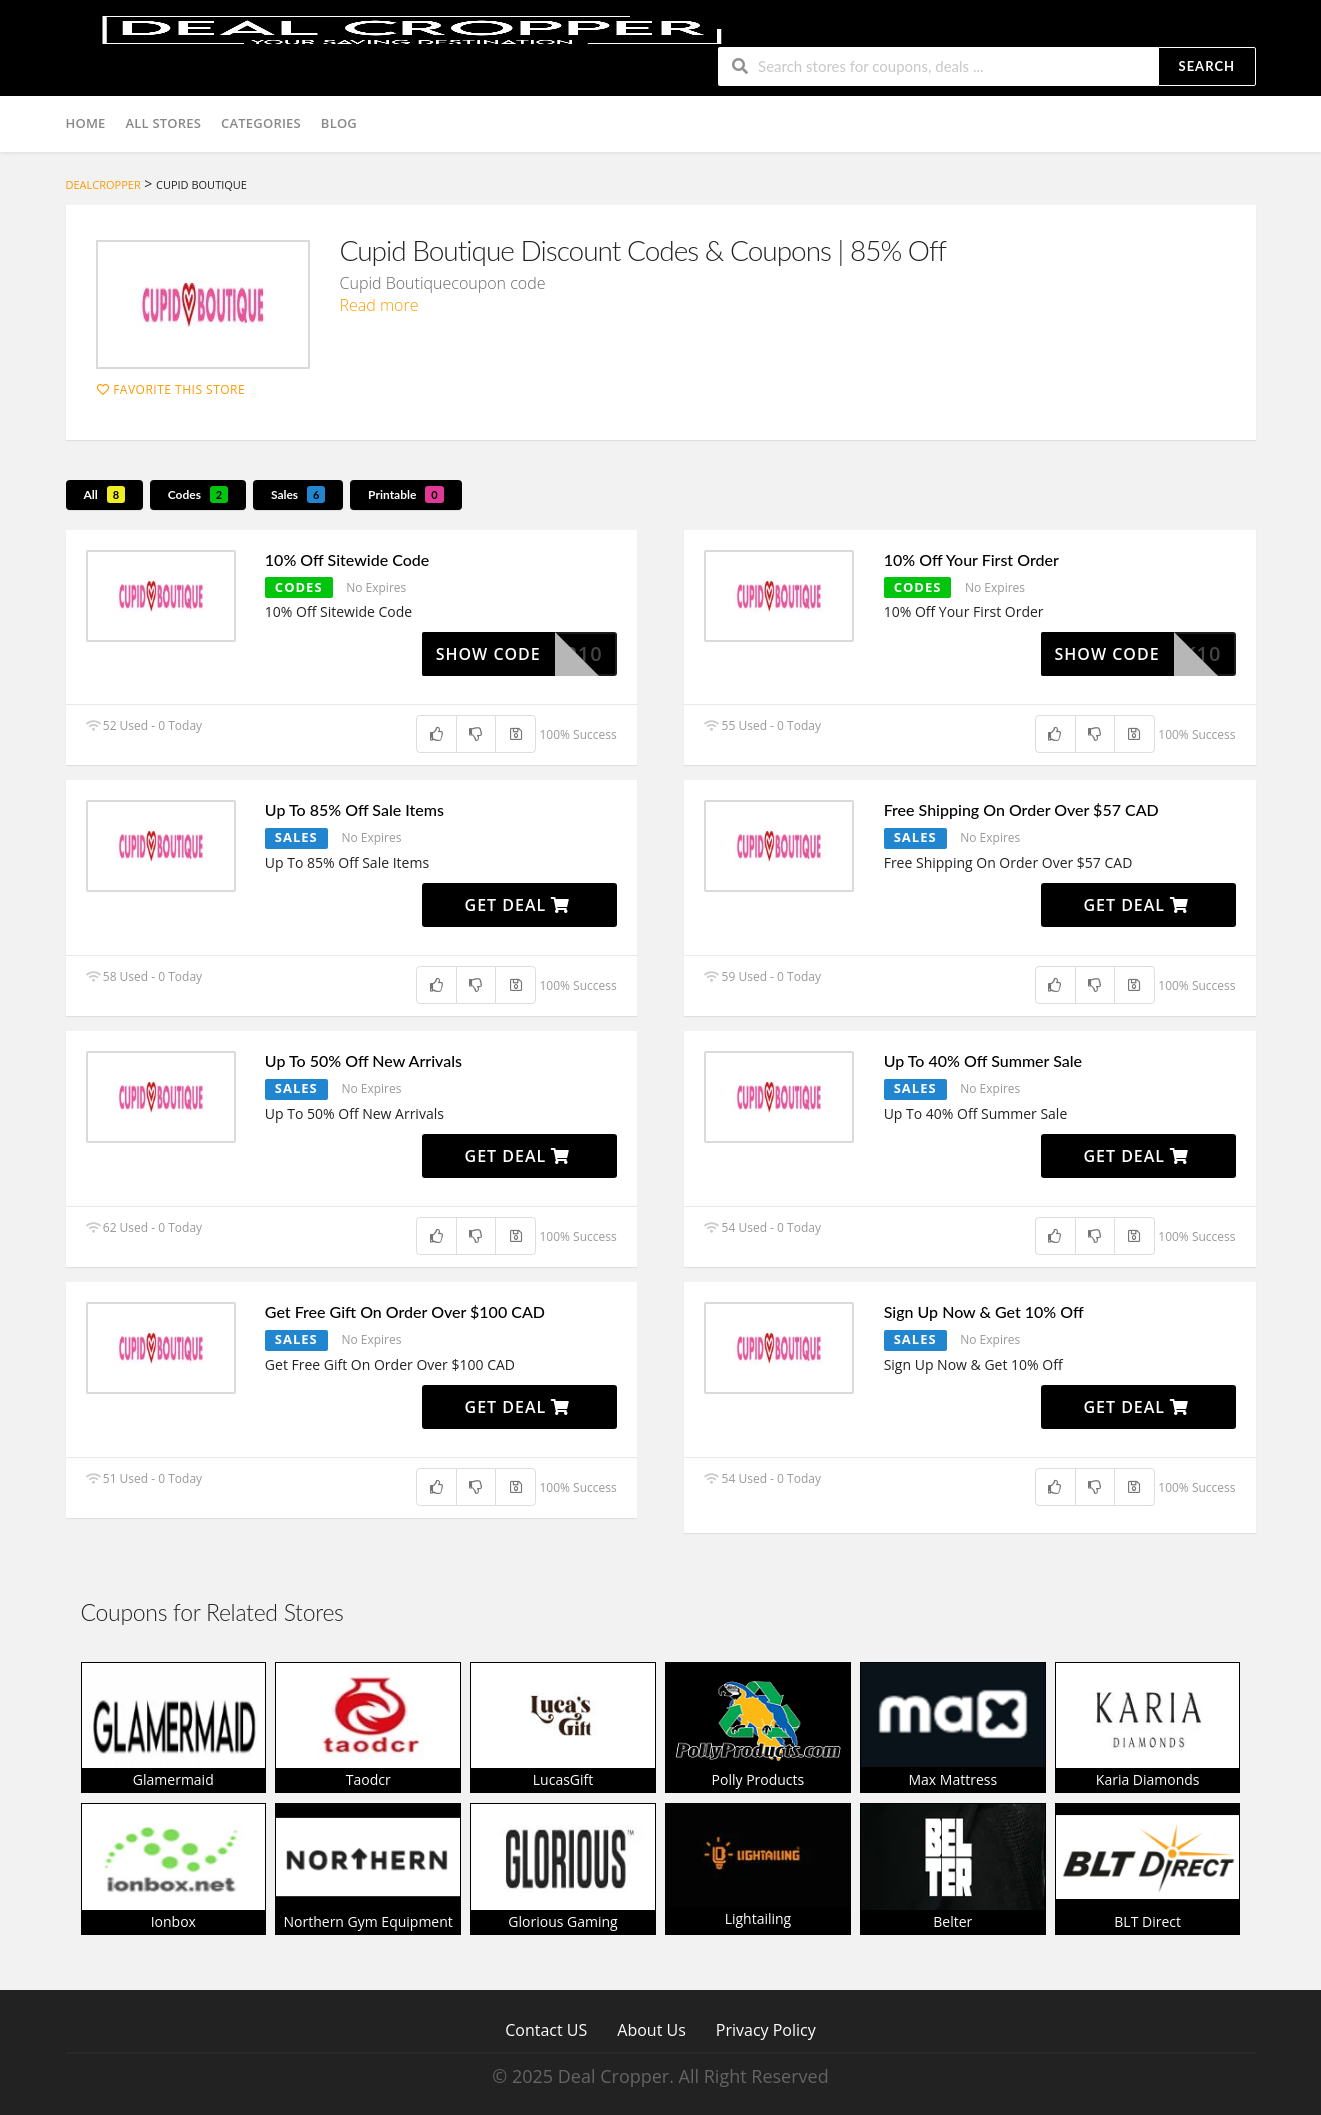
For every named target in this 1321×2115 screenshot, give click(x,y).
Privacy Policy (766, 2029)
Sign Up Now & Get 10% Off (984, 1311)
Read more (379, 305)
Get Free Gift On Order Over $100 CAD (405, 1311)
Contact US (546, 2029)
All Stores (164, 123)
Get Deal (518, 905)
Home (86, 123)
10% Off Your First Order (971, 559)
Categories (261, 123)
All (105, 494)
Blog (339, 123)
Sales (298, 494)
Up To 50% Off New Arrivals (363, 1060)
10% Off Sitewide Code (347, 559)
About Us (651, 2029)
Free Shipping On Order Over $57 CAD (1021, 809)
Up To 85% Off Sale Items (354, 809)
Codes (198, 494)
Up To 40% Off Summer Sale (983, 1060)
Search (1207, 66)
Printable (406, 494)
